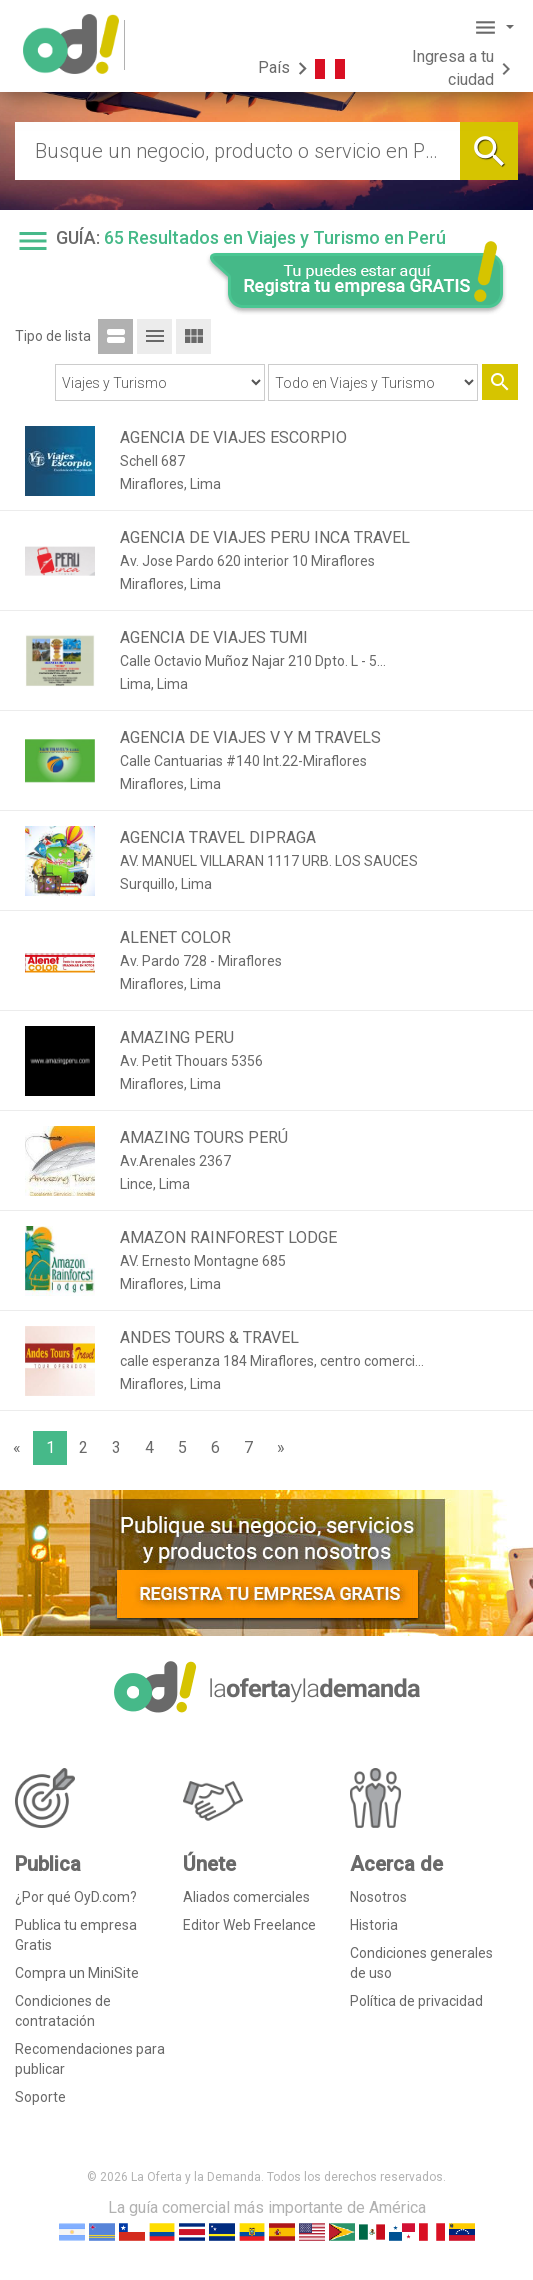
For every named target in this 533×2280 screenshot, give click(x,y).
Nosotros (378, 1897)
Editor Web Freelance (249, 1925)
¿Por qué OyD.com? (76, 1897)
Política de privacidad (416, 2001)
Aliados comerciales (246, 1897)
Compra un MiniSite (77, 1973)
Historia (374, 1925)
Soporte (40, 2097)
